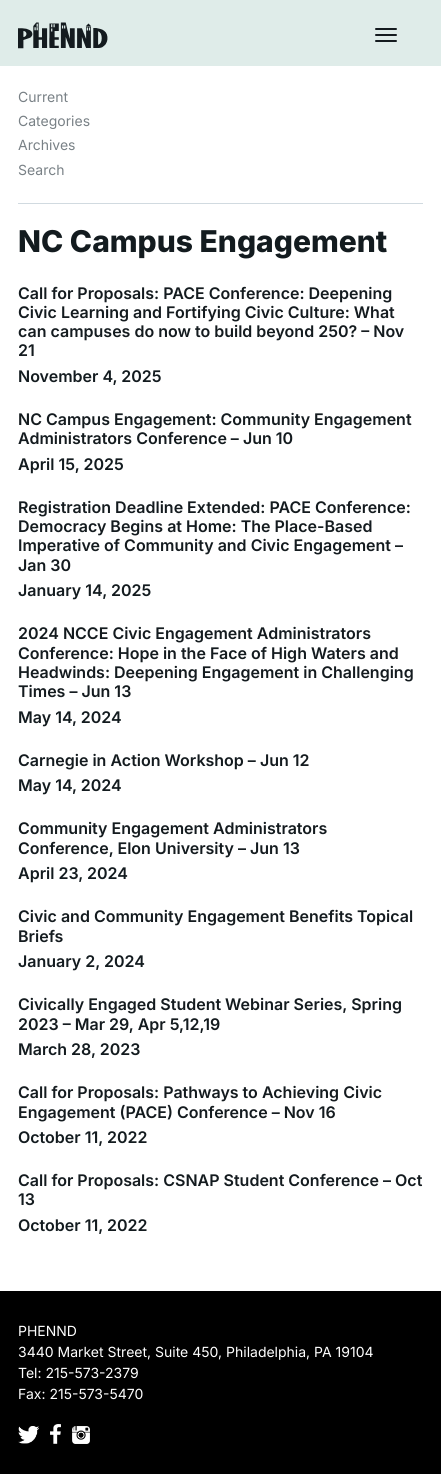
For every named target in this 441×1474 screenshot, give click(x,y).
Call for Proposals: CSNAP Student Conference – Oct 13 (220, 1189)
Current (43, 97)
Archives (47, 145)
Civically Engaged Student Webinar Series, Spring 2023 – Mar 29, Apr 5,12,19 (210, 1013)
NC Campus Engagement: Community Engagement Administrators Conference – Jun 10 (215, 428)
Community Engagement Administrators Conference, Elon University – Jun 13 (172, 837)
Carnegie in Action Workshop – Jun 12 (164, 760)
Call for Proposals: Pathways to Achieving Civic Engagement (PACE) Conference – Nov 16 (200, 1101)
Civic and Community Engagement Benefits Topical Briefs (215, 925)
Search (41, 170)
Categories (54, 121)
